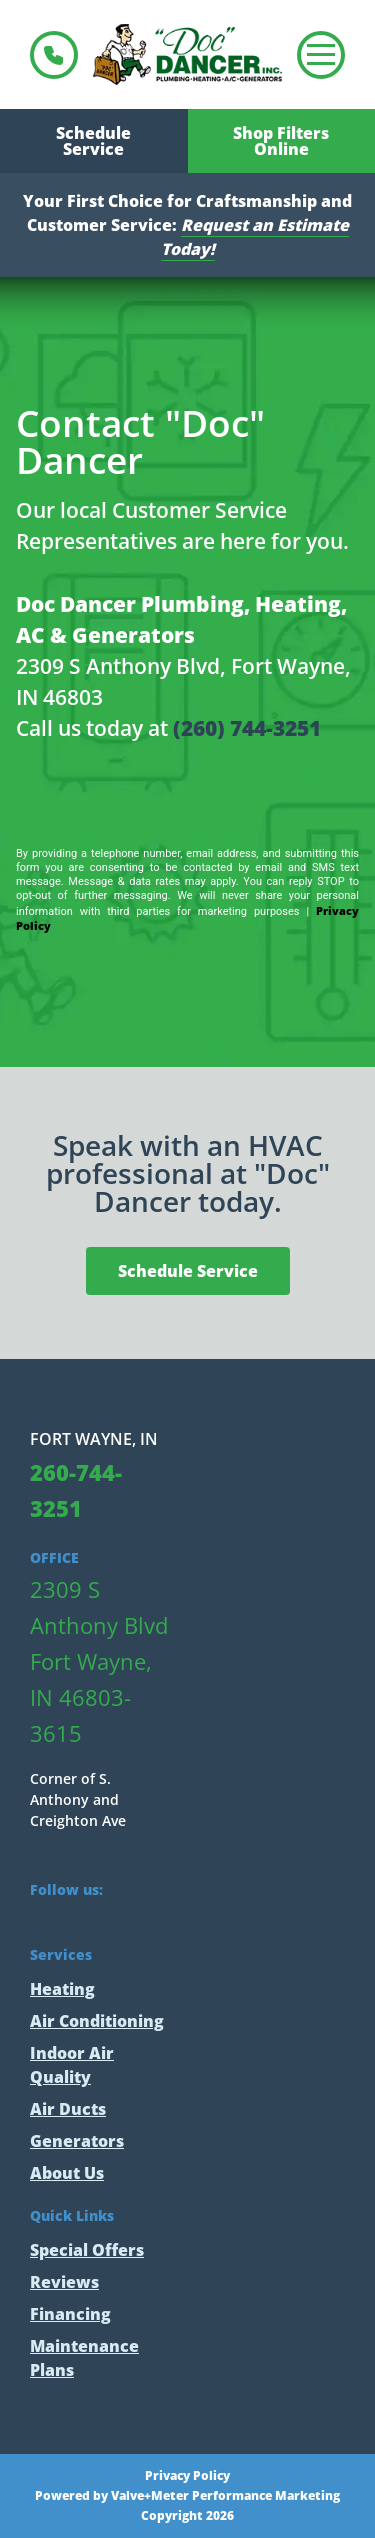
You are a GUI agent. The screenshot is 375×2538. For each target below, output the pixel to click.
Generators (77, 2141)
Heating (62, 1989)
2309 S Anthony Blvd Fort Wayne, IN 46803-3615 (99, 1661)
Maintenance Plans (84, 2358)
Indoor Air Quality (72, 2065)
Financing (70, 2314)
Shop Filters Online (281, 141)
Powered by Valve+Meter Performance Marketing (187, 2496)
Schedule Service (93, 141)
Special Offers (87, 2250)
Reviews (64, 2282)
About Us (67, 2173)
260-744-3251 (54, 55)
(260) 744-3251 (247, 728)
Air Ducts (68, 2109)
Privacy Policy (187, 2476)
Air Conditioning (97, 2021)
